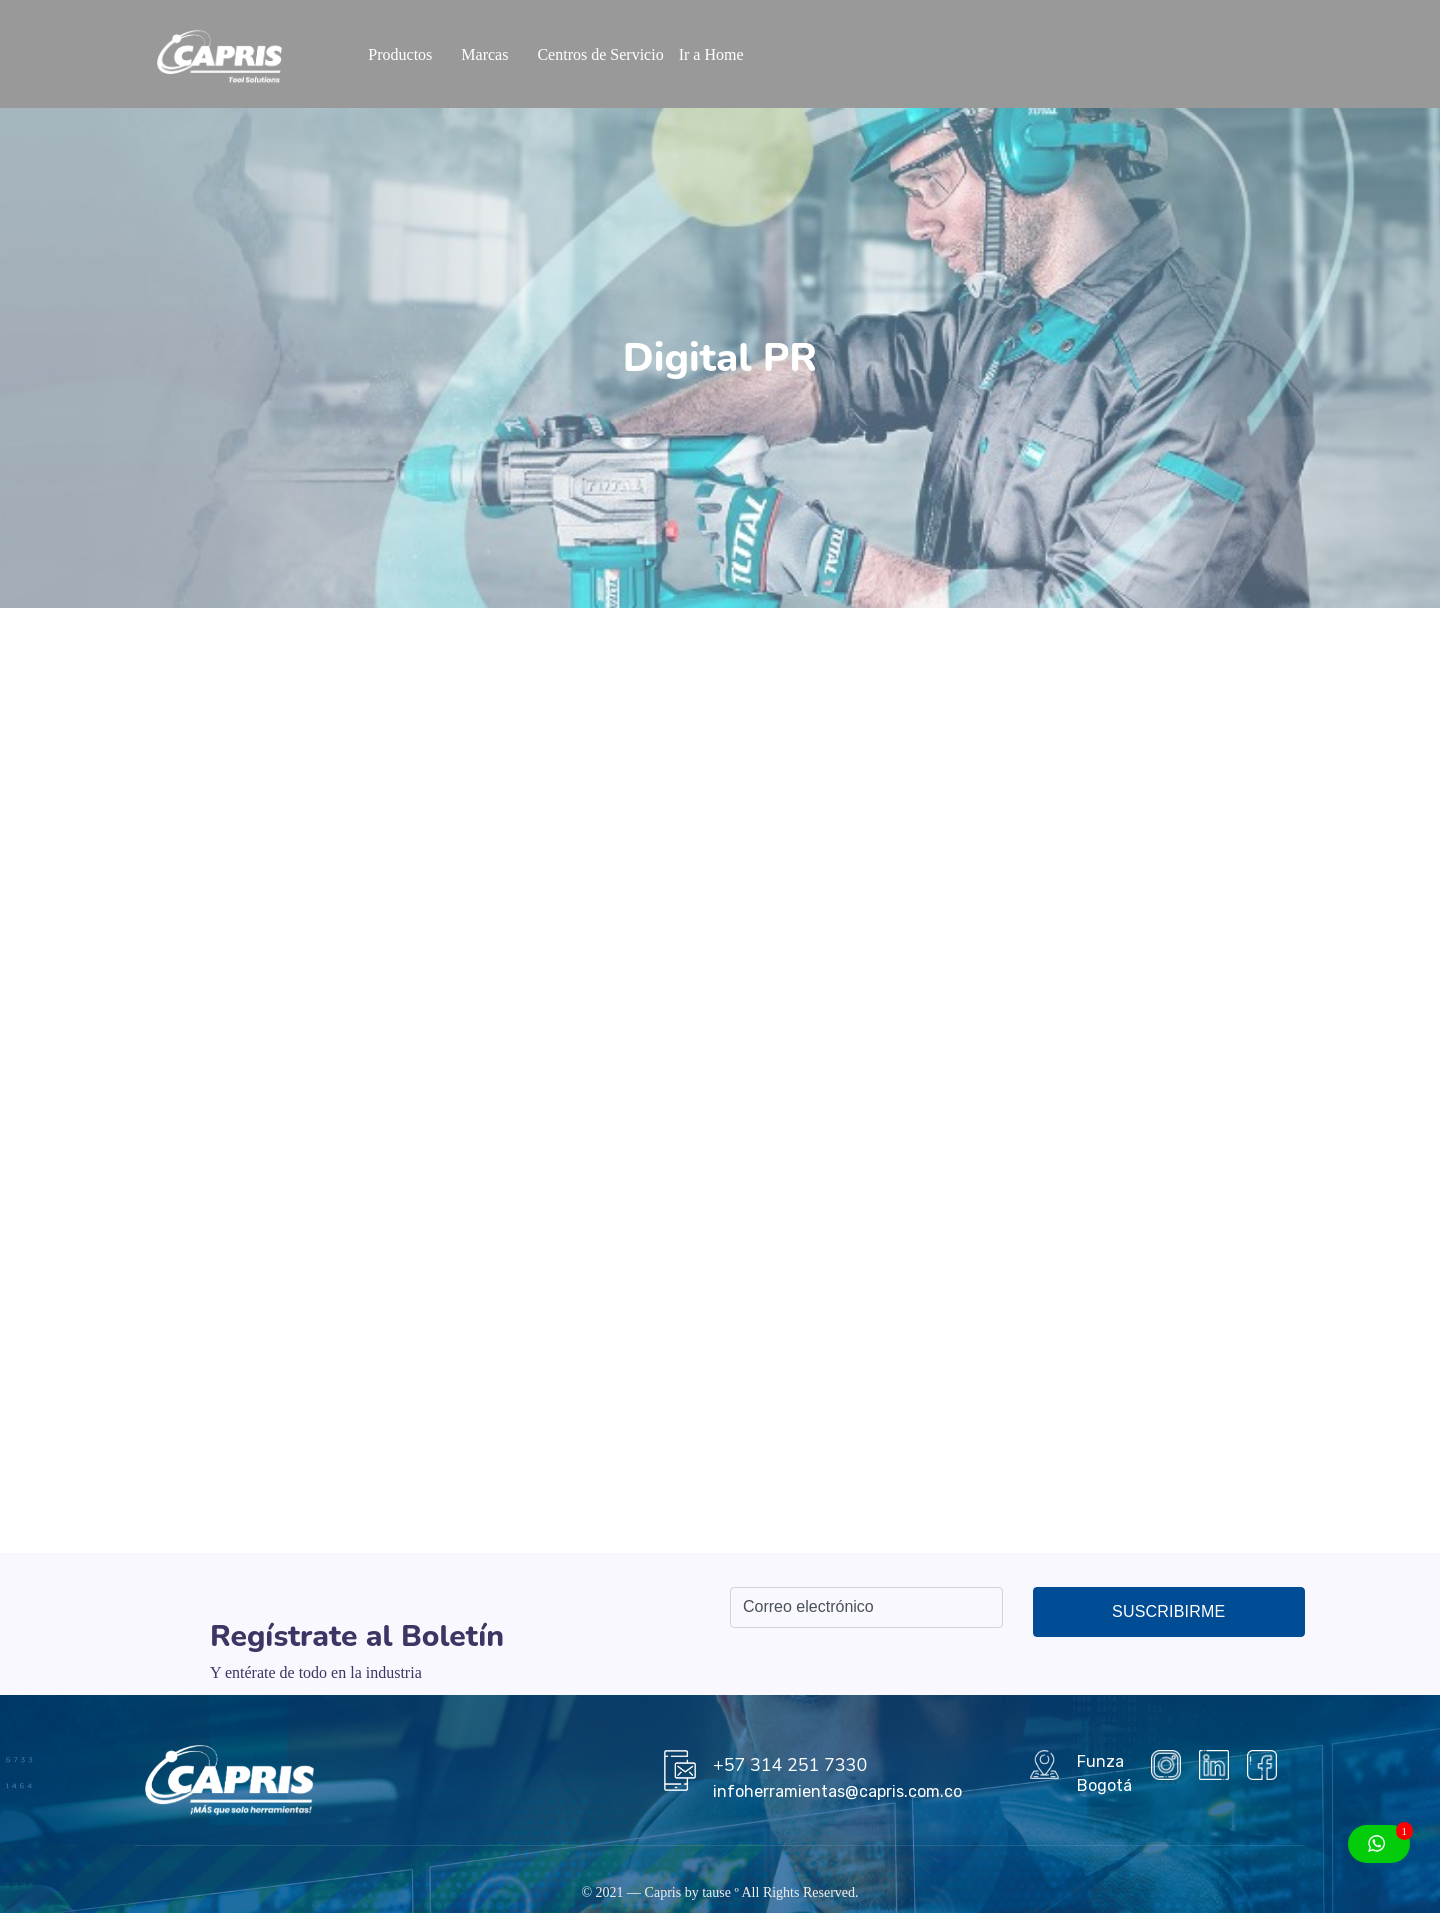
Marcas (484, 54)
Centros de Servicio (600, 54)
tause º (720, 1892)
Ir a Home (711, 54)
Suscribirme (1168, 1611)
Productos (400, 54)
